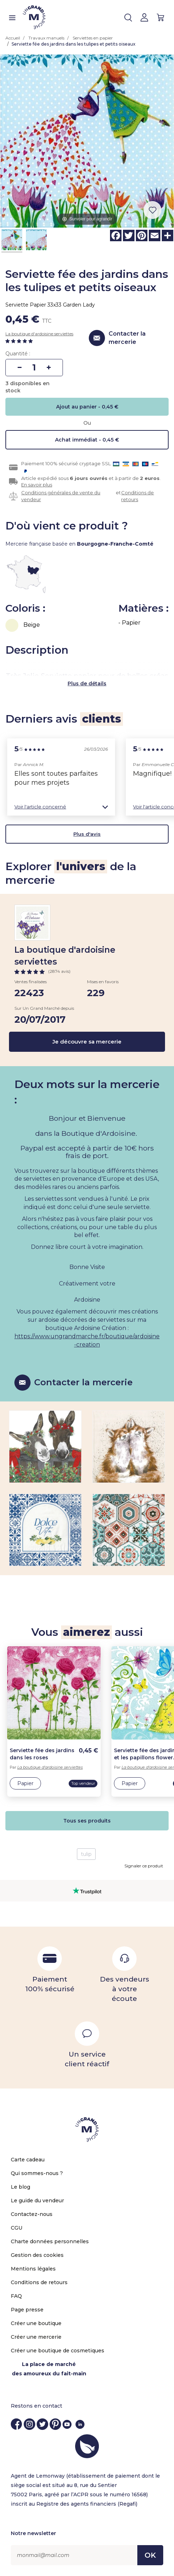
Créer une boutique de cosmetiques (57, 2350)
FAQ (16, 2296)
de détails (93, 683)
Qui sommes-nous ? (37, 2173)
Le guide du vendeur (37, 2200)
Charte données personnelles (50, 2241)
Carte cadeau (28, 2159)
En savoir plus (36, 484)
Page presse (27, 2309)
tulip (86, 1854)
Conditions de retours (137, 496)
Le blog (20, 2187)
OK (150, 2555)
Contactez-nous (31, 2214)
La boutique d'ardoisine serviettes (39, 333)
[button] (61, 806)
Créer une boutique (36, 2323)
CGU (16, 2228)
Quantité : (17, 353)
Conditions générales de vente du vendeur (60, 496)
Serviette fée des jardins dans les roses (42, 1754)
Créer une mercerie (36, 2337)
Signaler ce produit (143, 1865)
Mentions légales (33, 2268)
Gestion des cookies (37, 2255)
